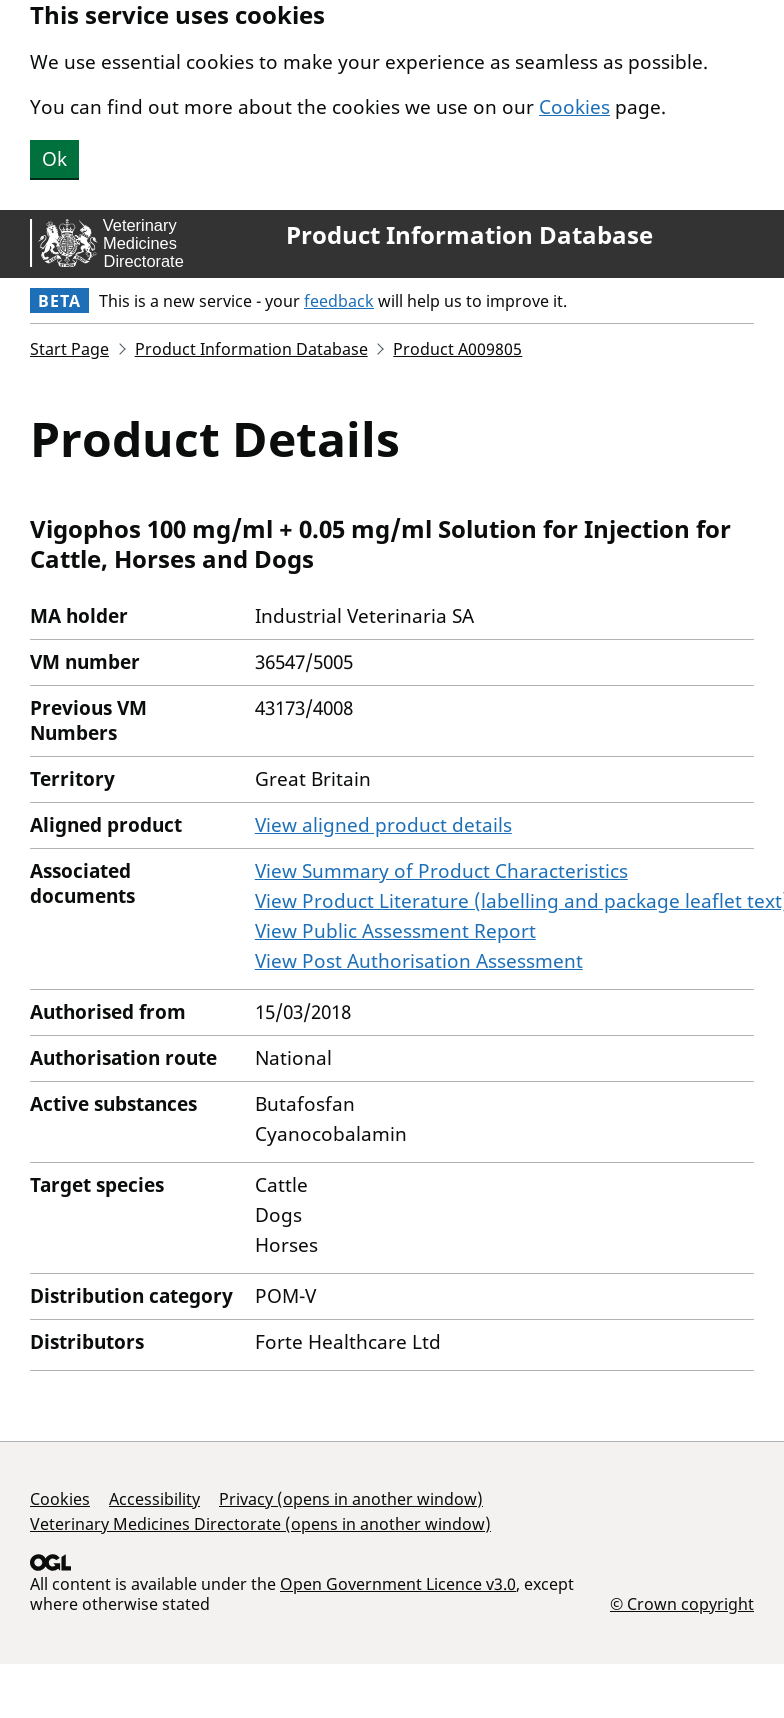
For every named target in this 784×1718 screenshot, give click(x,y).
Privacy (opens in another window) (351, 1499)
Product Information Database (469, 235)
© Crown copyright (682, 1603)
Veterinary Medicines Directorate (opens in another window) (260, 1524)
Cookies (574, 107)
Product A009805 (457, 349)
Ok (54, 159)
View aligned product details (383, 825)
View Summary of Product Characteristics (441, 871)
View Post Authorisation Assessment (419, 961)
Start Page (69, 349)
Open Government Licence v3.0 (398, 1584)
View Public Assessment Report (395, 931)
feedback (339, 301)
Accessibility (154, 1499)
